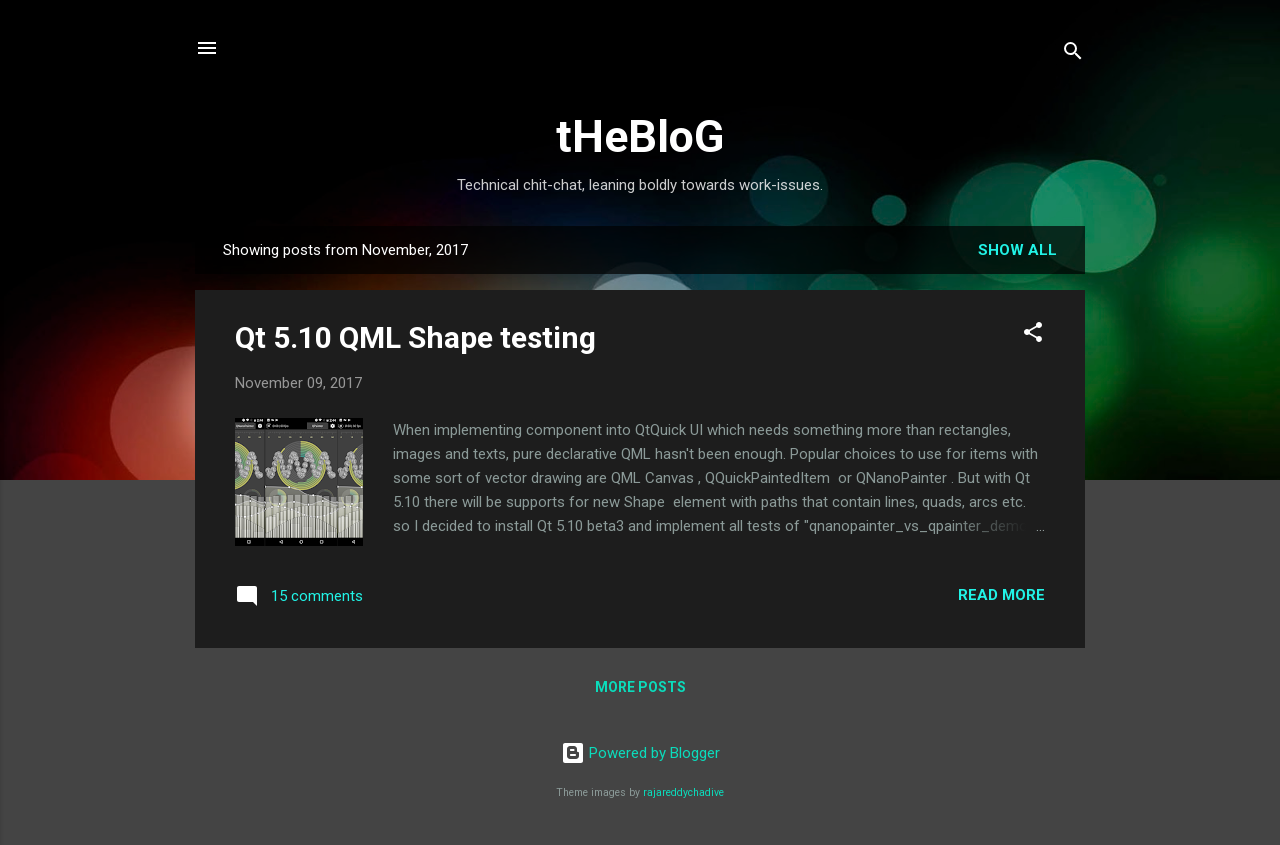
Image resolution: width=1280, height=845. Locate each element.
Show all (1017, 250)
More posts (640, 687)
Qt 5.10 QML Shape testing (415, 337)
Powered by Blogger (640, 753)
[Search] (1073, 54)
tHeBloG (640, 136)
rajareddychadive (683, 792)
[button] (1033, 335)
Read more (1001, 595)
